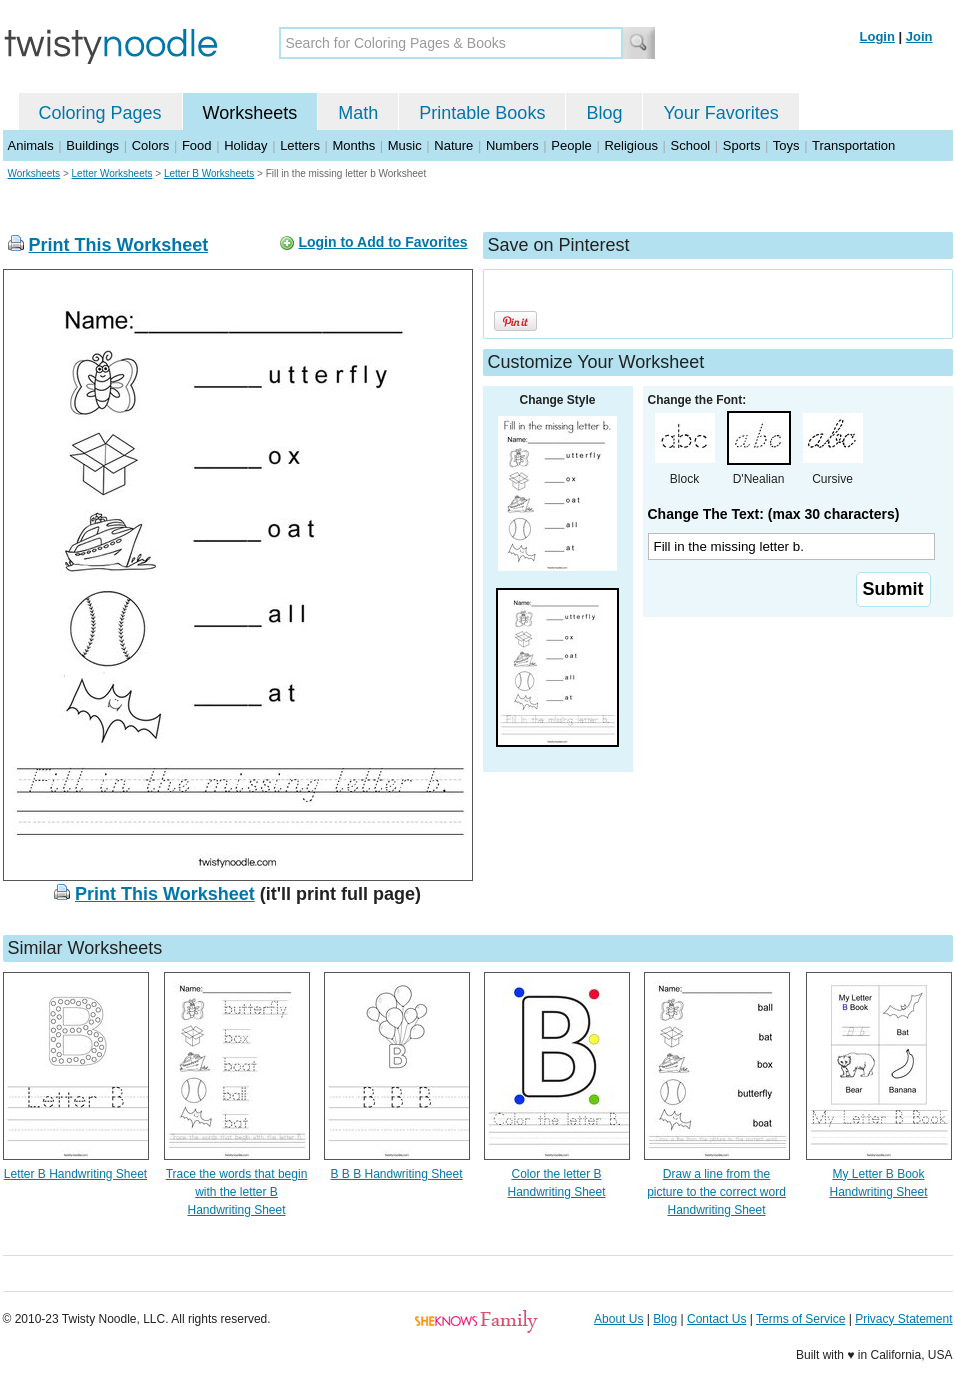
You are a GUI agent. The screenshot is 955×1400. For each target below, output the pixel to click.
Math (358, 113)
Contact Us (716, 1319)
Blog (604, 113)
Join (919, 36)
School (691, 145)
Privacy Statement (903, 1319)
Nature (453, 145)
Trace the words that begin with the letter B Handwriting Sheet (237, 1192)
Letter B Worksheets (209, 173)
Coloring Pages (100, 113)
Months (354, 145)
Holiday (245, 145)
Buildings (92, 145)
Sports (742, 145)
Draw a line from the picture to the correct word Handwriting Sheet (716, 1192)
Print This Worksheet (119, 245)
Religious (630, 145)
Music (405, 145)
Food (197, 145)
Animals (31, 145)
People (571, 145)
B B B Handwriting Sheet (396, 1174)
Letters (300, 145)
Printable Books (482, 113)
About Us (618, 1319)
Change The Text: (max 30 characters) (774, 514)
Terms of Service (800, 1319)
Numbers (512, 145)
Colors (151, 145)
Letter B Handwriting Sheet (75, 1174)
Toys (786, 145)
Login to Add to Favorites (382, 242)
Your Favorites (720, 113)
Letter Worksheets (112, 173)
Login (877, 36)
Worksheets (250, 113)
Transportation (853, 145)
